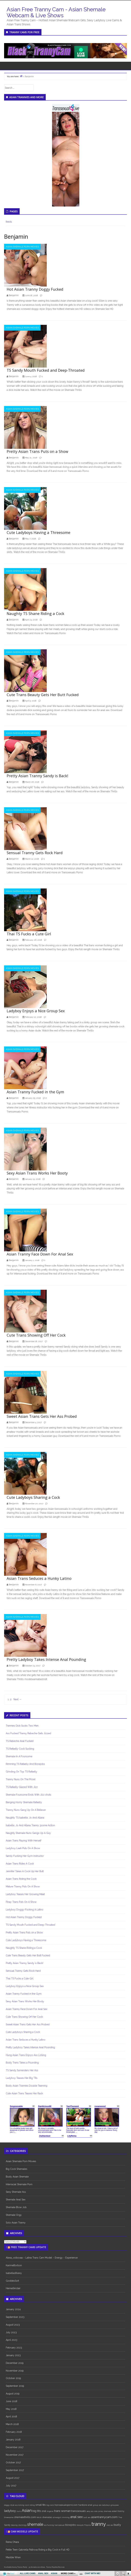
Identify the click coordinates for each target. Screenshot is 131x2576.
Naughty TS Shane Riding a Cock (35, 613)
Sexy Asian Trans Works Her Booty (37, 1173)
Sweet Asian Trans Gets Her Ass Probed (42, 1416)
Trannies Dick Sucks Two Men (22, 1725)
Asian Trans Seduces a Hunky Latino (39, 1578)
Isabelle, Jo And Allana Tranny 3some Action (30, 1825)
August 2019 (12, 2393)
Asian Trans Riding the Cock (21, 1878)
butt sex (86, 2517)
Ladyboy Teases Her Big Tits (21, 2078)
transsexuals (78, 2510)
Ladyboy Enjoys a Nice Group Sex (36, 1010)
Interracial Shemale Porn (19, 2184)
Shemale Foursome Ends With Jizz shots (28, 1794)
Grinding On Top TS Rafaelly (21, 1771)
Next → (17, 1699)
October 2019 (13, 2378)
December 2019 (15, 2363)
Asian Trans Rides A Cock (20, 1863)
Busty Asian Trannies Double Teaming (26, 2085)
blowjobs (70, 2524)
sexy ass (89, 2511)
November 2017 (14, 2454)
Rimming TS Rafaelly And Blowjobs (25, 1764)
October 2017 (13, 2462)
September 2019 (15, 2386)
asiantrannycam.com (104, 2517)
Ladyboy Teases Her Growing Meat (25, 1894)
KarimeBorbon (14, 2265)
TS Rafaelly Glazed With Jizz (22, 1787)
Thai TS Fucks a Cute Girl (29, 933)
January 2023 (13, 2355)
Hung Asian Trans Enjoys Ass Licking (26, 2055)
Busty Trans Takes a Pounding (22, 2062)
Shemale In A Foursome (19, 1756)
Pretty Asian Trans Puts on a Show (37, 451)
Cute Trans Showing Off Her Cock (36, 1335)
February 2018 (14, 2432)
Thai (120, 2517)
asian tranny (118, 2511)
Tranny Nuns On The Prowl (20, 1779)
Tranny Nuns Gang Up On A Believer (26, 1810)
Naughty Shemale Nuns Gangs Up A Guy (28, 1833)
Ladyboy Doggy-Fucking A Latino (24, 1909)
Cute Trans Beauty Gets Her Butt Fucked (43, 694)
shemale (35, 2524)
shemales (47, 2517)
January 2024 (13, 2309)
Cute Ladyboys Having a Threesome (38, 532)
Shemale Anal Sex (15, 2199)
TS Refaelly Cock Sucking (20, 1748)
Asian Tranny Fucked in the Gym (35, 1091)
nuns (19, 2511)
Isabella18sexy (14, 2273)
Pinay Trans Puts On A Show (21, 1902)
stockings (22, 2525)
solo (96, 2511)
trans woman (62, 2511)
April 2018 (11, 2416)
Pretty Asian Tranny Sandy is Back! (37, 775)
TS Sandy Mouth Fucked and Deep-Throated (46, 370)
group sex (97, 2505)
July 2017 (11, 2485)
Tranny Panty (22, 2567)
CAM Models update (24, 2531)
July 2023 (11, 2332)
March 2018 (12, 2424)
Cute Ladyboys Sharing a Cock (33, 1497)
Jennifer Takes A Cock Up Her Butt (25, 1871)
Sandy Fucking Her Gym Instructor (25, 1856)
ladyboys (106, 2505)
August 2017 (12, 2478)
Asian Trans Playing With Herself (23, 1840)
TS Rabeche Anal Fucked (19, 1741)
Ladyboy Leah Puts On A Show (23, 1848)
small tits (40, 2504)
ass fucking (49, 2525)
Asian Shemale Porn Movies (22, 246)
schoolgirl (57, 2517)
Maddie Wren (13, 2557)
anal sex (76, 2517)
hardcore (82, 2505)
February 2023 (14, 2347)
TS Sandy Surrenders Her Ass (22, 2070)
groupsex (115, 2505)
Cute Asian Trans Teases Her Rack (24, 2093)
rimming (66, 2517)
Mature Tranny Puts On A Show (23, 1886)
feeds (9, 221)
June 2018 (11, 2401)
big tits (36, 2511)
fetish (39, 2517)
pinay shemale (104, 2511)
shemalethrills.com (25, 2517)
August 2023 (13, 2324)
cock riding (30, 2505)
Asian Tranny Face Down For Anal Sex (40, 1254)
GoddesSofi (12, 2280)
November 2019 (15, 2370)
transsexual (59, 2525)
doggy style (9, 2505)
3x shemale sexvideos (36, 2567)
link (128, 2522)
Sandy (7, 2525)
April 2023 (11, 2340)
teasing (14, 2525)
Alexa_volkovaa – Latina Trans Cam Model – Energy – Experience (42, 2257)
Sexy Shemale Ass (16, 2191)
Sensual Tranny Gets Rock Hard (35, 852)
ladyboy (10, 2511)
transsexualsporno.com (66, 2505)
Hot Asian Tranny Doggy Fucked (35, 289)
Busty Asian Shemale (17, 2176)
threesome (8, 2517)
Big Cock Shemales (16, 2169)
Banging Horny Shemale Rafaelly (24, 1802)
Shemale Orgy (14, 2215)
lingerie (50, 2511)
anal (90, 2505)
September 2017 (15, 2470)
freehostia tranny (10, 2567)
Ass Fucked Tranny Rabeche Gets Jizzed (28, 1733)
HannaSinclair (13, 2288)
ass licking (19, 2505)
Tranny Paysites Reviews (55, 2567)
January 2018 (13, 2439)
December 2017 (14, 2447)
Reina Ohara (12, 2542)
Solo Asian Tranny (16, 2222)
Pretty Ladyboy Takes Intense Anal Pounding (46, 1659)
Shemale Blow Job (16, 2207)
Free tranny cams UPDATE (28, 2247)
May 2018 (11, 2409)
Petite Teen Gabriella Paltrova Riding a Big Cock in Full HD (37, 2549)
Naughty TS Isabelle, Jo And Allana (25, 1817)
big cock (50, 2505)
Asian (27, 2510)
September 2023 (15, 2317)
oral (44, 2510)
